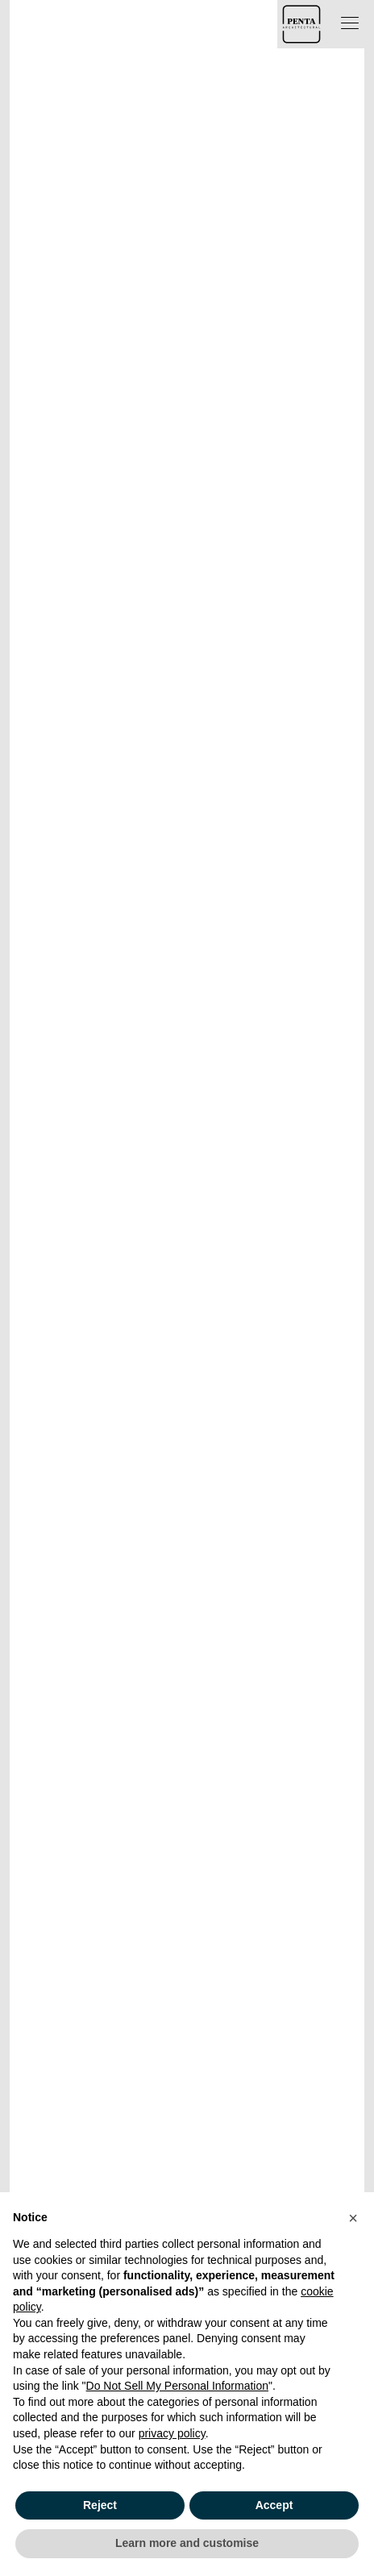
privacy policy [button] (172, 2433)
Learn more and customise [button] (187, 2542)
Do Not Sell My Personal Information (177, 2385)
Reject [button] (100, 2505)
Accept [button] (274, 2505)
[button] (353, 2218)
